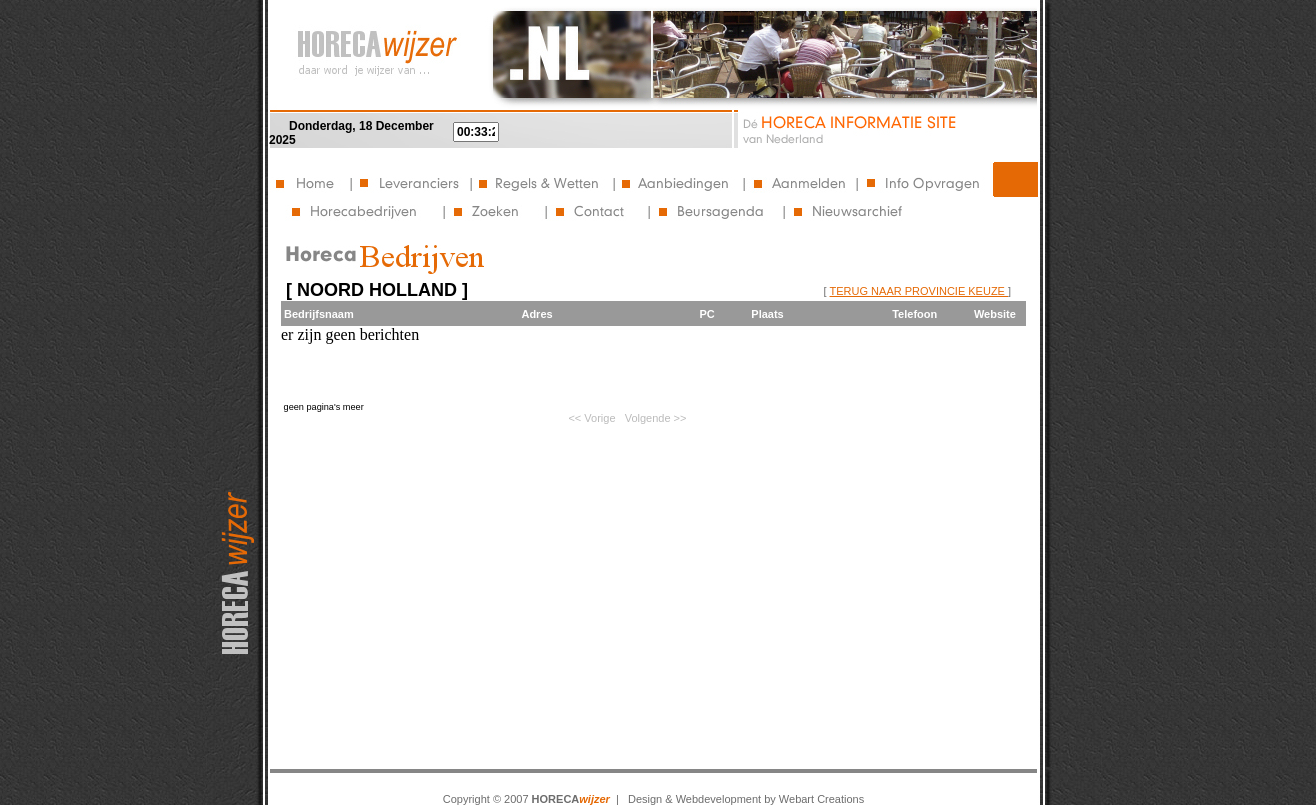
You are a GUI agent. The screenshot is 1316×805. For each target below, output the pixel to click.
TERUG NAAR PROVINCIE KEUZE (919, 291)
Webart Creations (821, 799)
